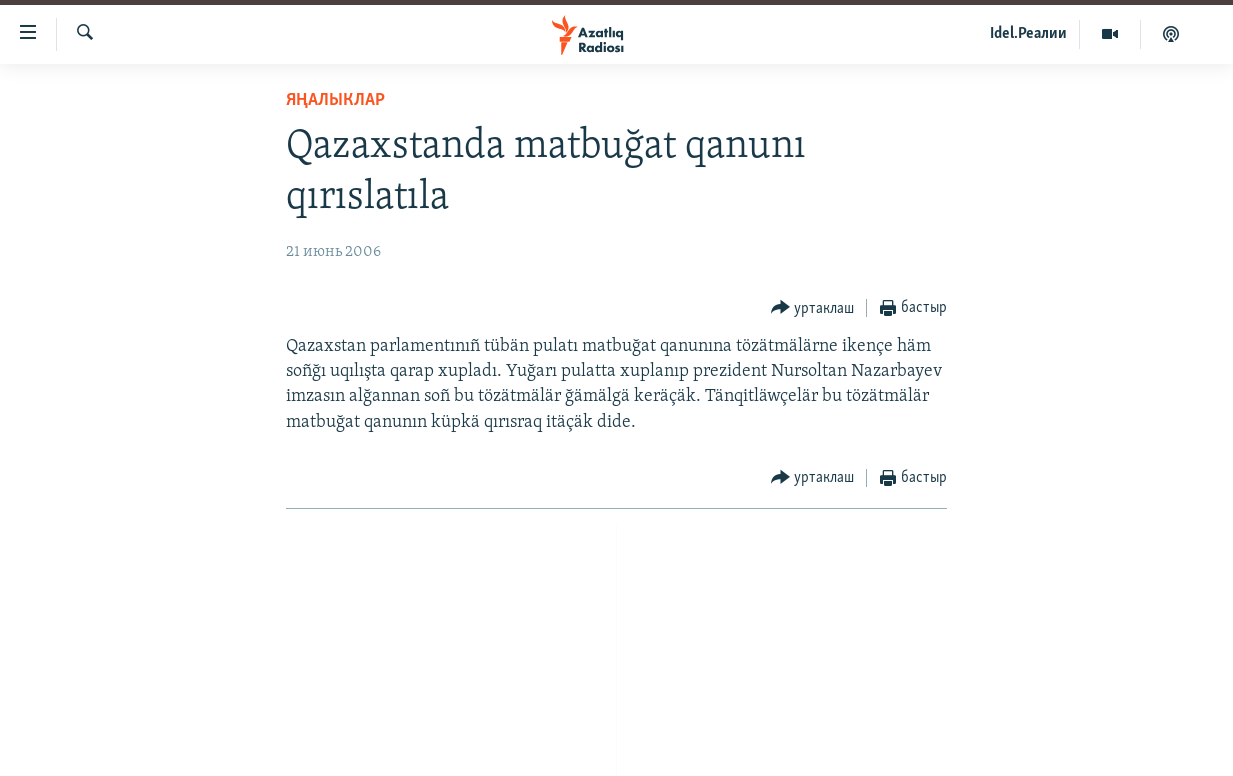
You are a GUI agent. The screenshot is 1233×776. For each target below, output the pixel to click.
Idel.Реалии (1028, 34)
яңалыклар (335, 100)
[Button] (813, 308)
